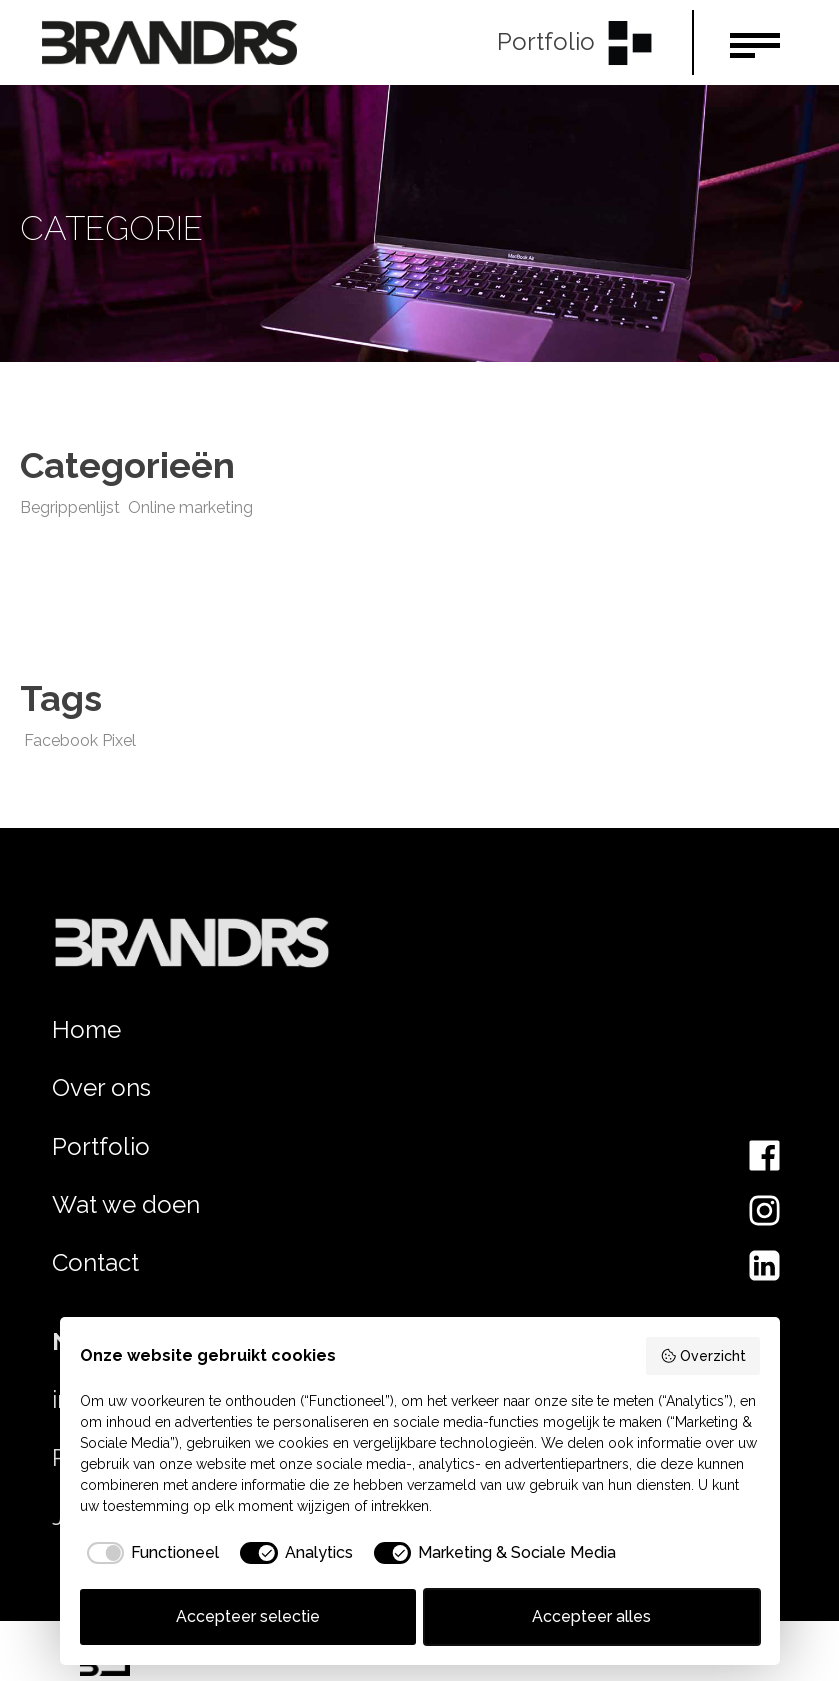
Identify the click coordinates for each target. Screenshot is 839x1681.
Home (86, 1029)
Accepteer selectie (248, 1616)
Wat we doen (126, 1204)
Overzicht (703, 1356)
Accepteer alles (591, 1616)
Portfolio (101, 1146)
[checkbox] (150, 1553)
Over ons (101, 1087)
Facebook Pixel (80, 740)
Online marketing (190, 507)
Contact (95, 1262)
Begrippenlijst (70, 507)
